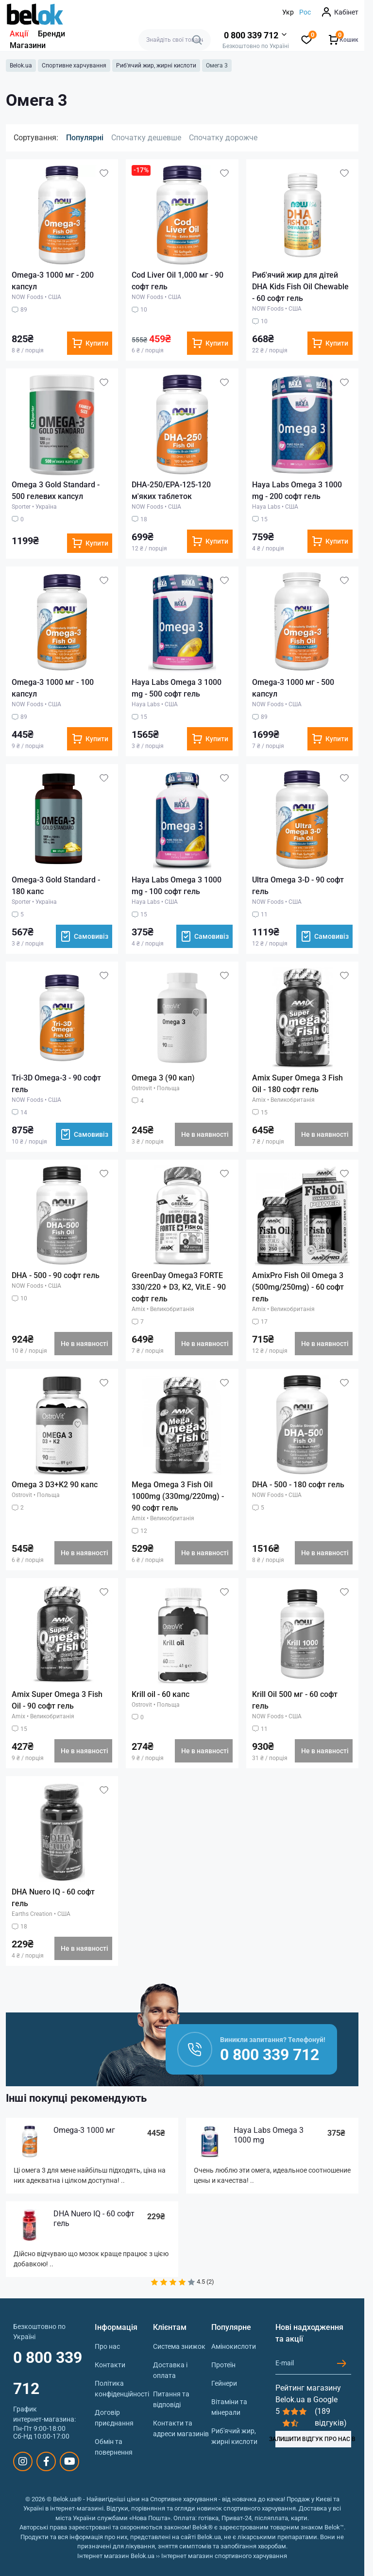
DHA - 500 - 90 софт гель (56, 1275)
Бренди (51, 33)
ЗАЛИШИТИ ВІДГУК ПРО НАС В (313, 2439)
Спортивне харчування (74, 65)
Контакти (110, 2365)
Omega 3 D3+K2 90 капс (55, 1484)
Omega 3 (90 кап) (163, 1077)
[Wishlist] (104, 173)
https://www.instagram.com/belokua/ (22, 2461)
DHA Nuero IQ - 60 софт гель (94, 2218)
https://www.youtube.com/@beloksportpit (69, 2461)
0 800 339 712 (47, 2373)
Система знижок (179, 2346)
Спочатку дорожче (223, 137)
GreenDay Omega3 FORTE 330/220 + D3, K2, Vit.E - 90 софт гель (179, 1287)
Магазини (28, 45)
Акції (19, 33)
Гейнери (224, 2383)
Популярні (84, 137)
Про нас (107, 2346)
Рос (305, 12)
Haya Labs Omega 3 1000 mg (269, 2135)
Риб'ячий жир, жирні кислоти (156, 65)
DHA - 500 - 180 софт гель (298, 1484)
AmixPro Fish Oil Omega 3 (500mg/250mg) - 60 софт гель (298, 1287)
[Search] (197, 39)
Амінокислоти (233, 2346)
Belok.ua (21, 65)
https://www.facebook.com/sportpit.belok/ (46, 2461)
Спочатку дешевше (146, 137)
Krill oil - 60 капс (160, 1694)
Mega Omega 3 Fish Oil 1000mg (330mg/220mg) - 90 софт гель (178, 1496)
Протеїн (223, 2365)
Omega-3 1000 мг (84, 2130)
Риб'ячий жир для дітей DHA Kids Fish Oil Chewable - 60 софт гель (300, 286)
